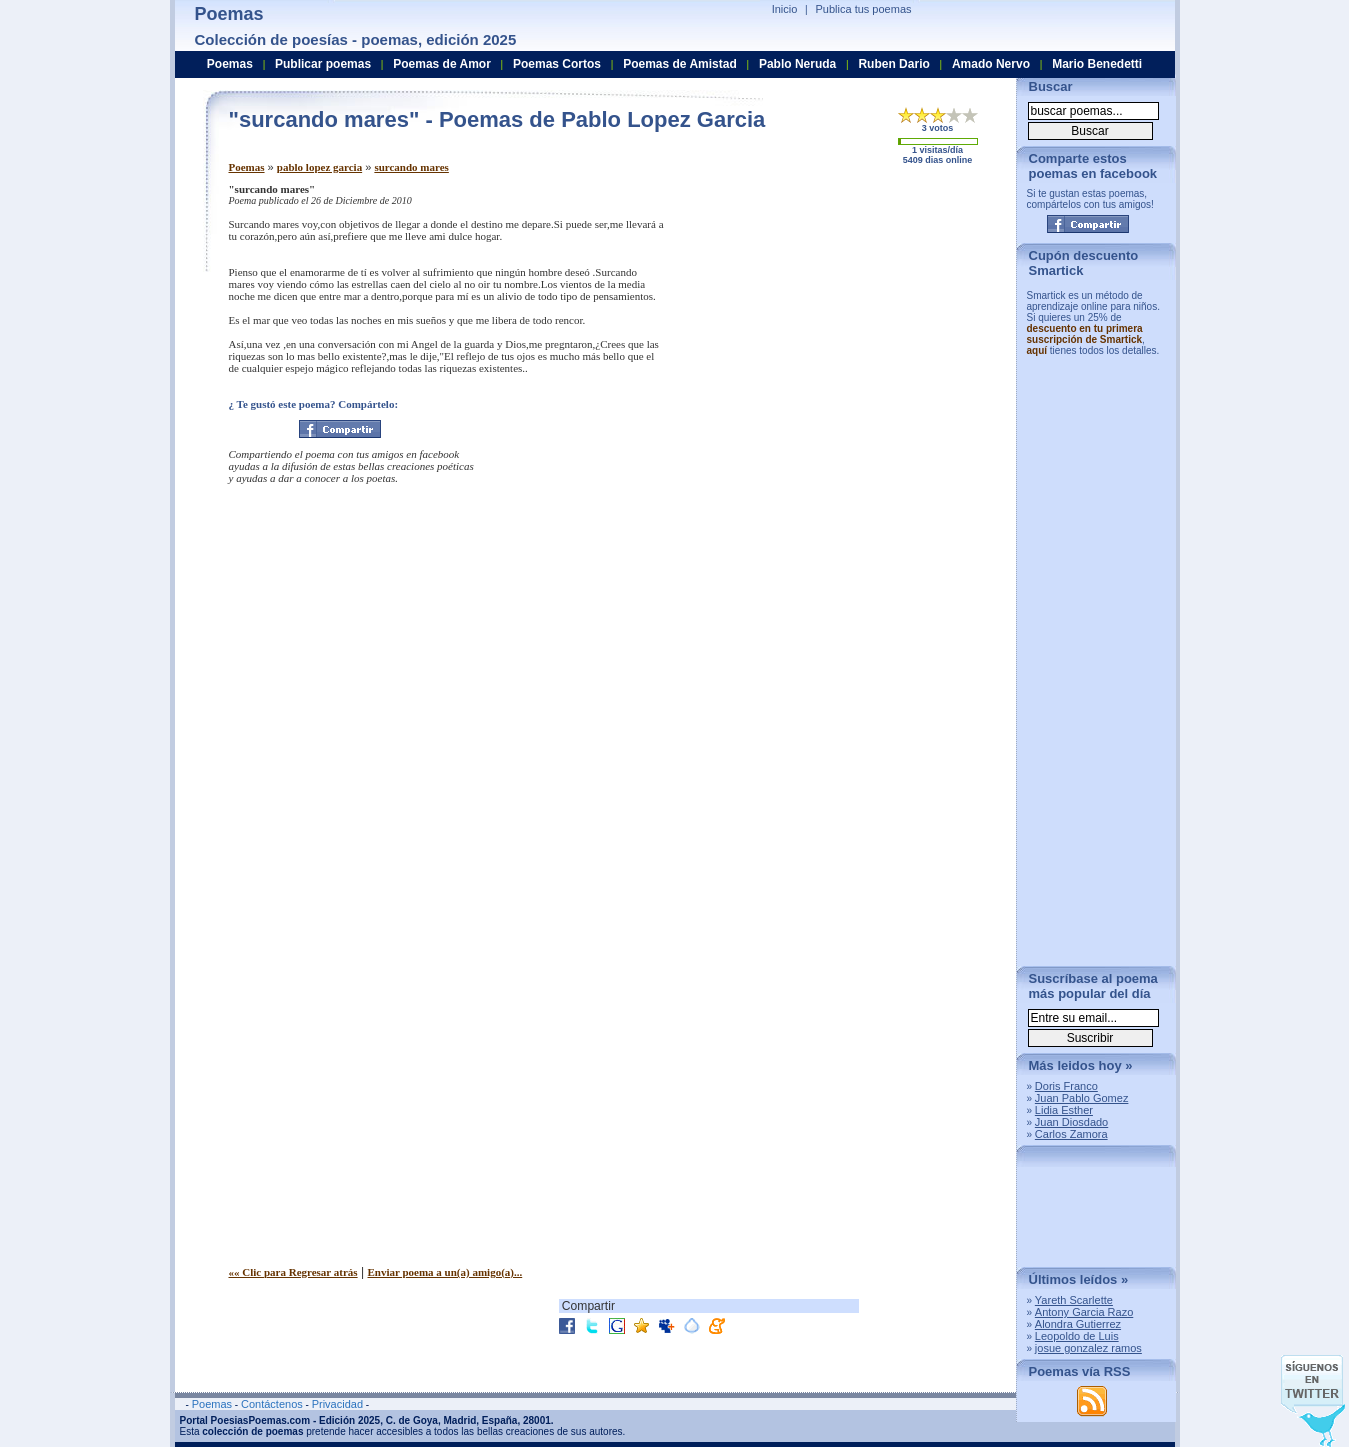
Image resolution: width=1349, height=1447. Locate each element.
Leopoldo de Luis (1077, 1336)
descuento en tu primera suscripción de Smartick (1085, 334)
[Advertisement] (834, 323)
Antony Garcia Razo (1084, 1312)
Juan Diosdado (1071, 1122)
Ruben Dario (893, 64)
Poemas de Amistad (680, 64)
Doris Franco (1066, 1086)
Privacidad (337, 1404)
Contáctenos (272, 1404)
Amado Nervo (991, 64)
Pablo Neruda (797, 64)
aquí (1037, 350)
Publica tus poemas (864, 9)
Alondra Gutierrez (1078, 1324)
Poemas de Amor (442, 64)
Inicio (785, 9)
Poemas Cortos (557, 64)
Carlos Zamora (1071, 1134)
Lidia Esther (1064, 1110)
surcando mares (411, 167)
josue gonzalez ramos (1088, 1348)
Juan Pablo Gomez (1082, 1098)
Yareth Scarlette (1074, 1300)
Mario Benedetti (1097, 64)
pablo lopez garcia (319, 167)
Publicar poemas (323, 64)
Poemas (247, 167)
